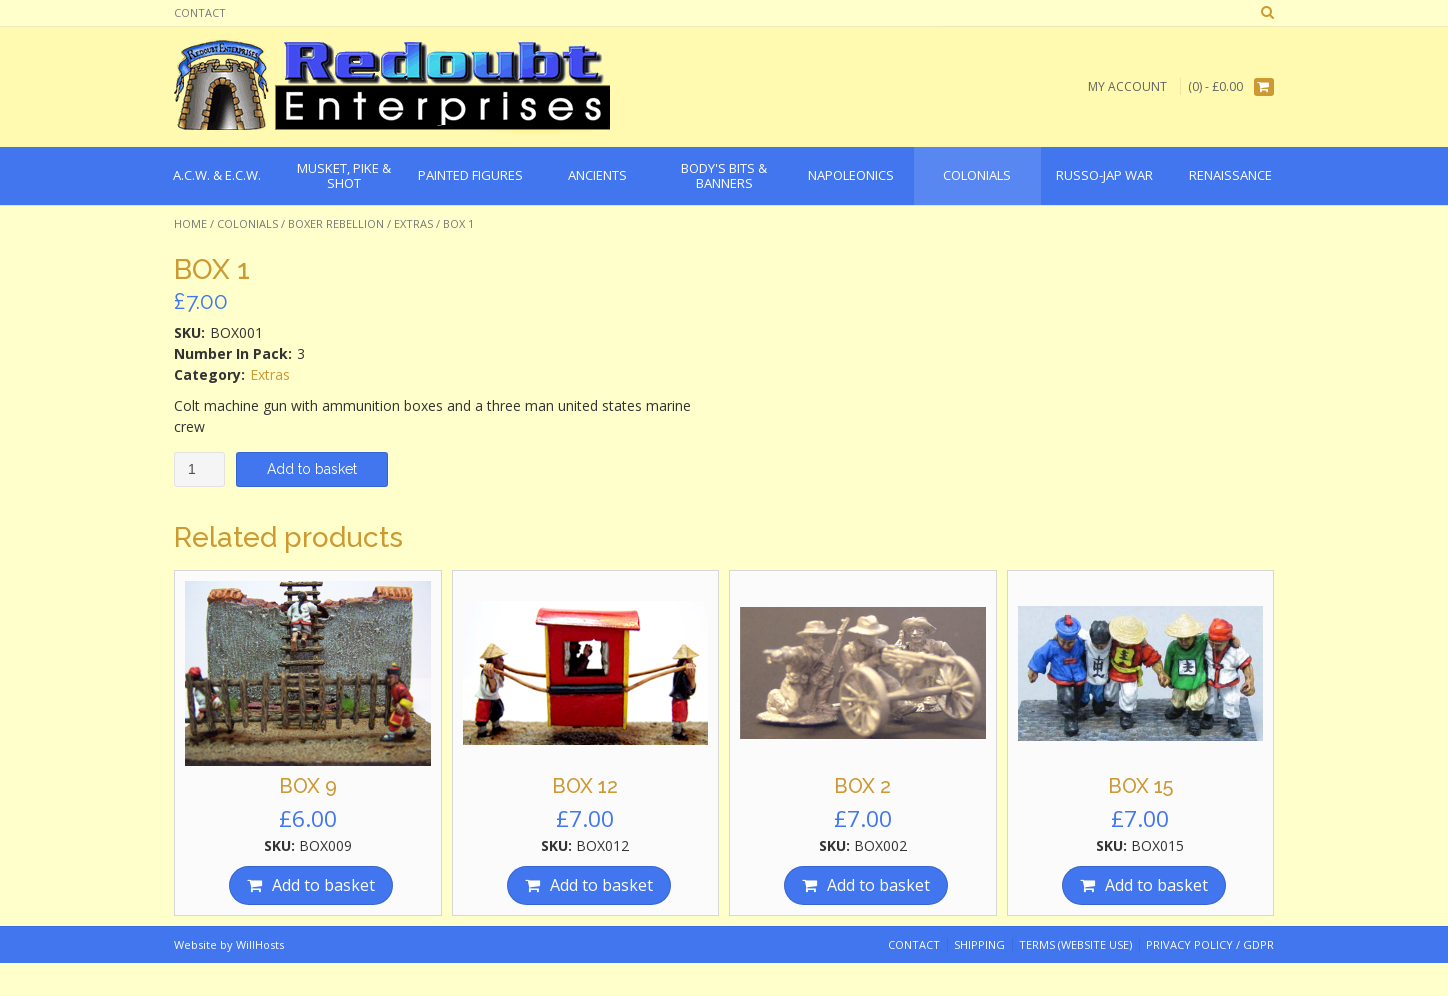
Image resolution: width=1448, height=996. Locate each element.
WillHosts (260, 944)
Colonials (247, 223)
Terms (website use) (1075, 944)
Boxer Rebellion (336, 223)
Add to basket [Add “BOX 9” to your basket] (323, 885)
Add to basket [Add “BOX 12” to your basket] (601, 885)
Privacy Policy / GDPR (1210, 944)
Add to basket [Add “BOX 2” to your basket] (878, 885)
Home (190, 223)
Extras (413, 223)
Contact (200, 12)
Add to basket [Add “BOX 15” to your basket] (1156, 885)
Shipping (979, 944)
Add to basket (312, 469)
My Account (1127, 86)
